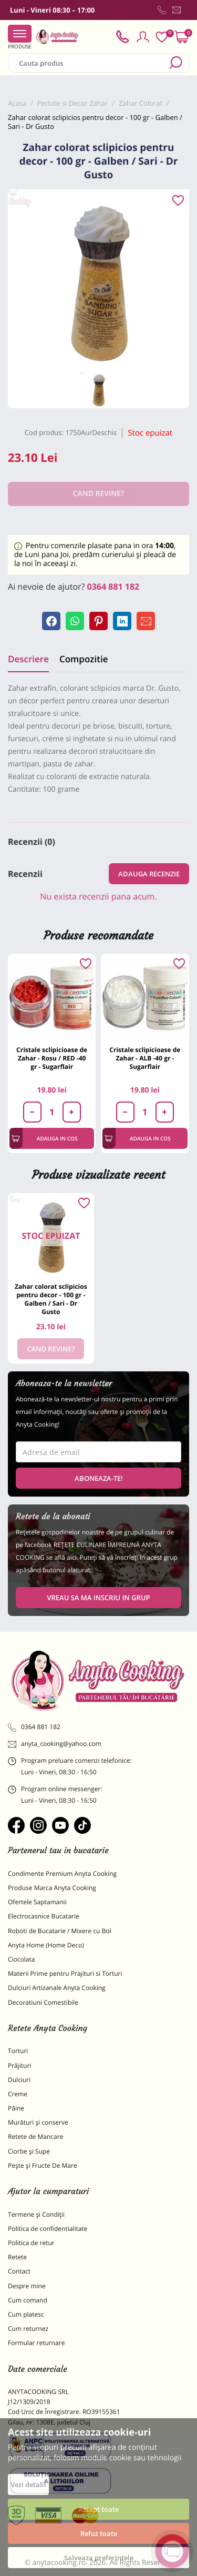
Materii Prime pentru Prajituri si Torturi (65, 1973)
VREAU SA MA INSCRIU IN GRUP (98, 1597)
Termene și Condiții (36, 2214)
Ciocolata (21, 1959)
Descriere (28, 659)
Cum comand (27, 2300)
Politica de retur (31, 2242)
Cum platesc (26, 2314)
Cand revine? (51, 1348)
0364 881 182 (113, 586)
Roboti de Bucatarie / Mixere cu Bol (59, 1930)
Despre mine (27, 2285)
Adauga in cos (44, 1138)
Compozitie (83, 659)
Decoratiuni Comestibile (43, 2002)
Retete (17, 2256)
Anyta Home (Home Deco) (46, 1945)
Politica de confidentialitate (47, 2228)
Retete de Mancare (35, 2136)
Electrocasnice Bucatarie (43, 1916)
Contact (19, 2271)
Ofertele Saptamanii (37, 1901)
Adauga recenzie (149, 873)
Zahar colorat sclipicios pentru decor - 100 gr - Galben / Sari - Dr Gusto (51, 1299)
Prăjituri (19, 2065)
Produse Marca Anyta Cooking (52, 1887)
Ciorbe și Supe (29, 2151)
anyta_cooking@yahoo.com (54, 1744)
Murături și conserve (38, 2122)
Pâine (16, 2108)
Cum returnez (28, 2328)
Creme (17, 2093)
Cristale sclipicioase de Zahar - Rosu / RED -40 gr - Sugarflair (51, 1058)
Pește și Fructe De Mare (42, 2165)
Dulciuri (19, 2079)
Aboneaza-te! (99, 1478)
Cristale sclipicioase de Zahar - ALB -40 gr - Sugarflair (144, 1058)
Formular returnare (36, 2342)
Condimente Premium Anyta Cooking (62, 1873)
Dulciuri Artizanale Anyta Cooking (57, 1987)
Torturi (18, 2050)
